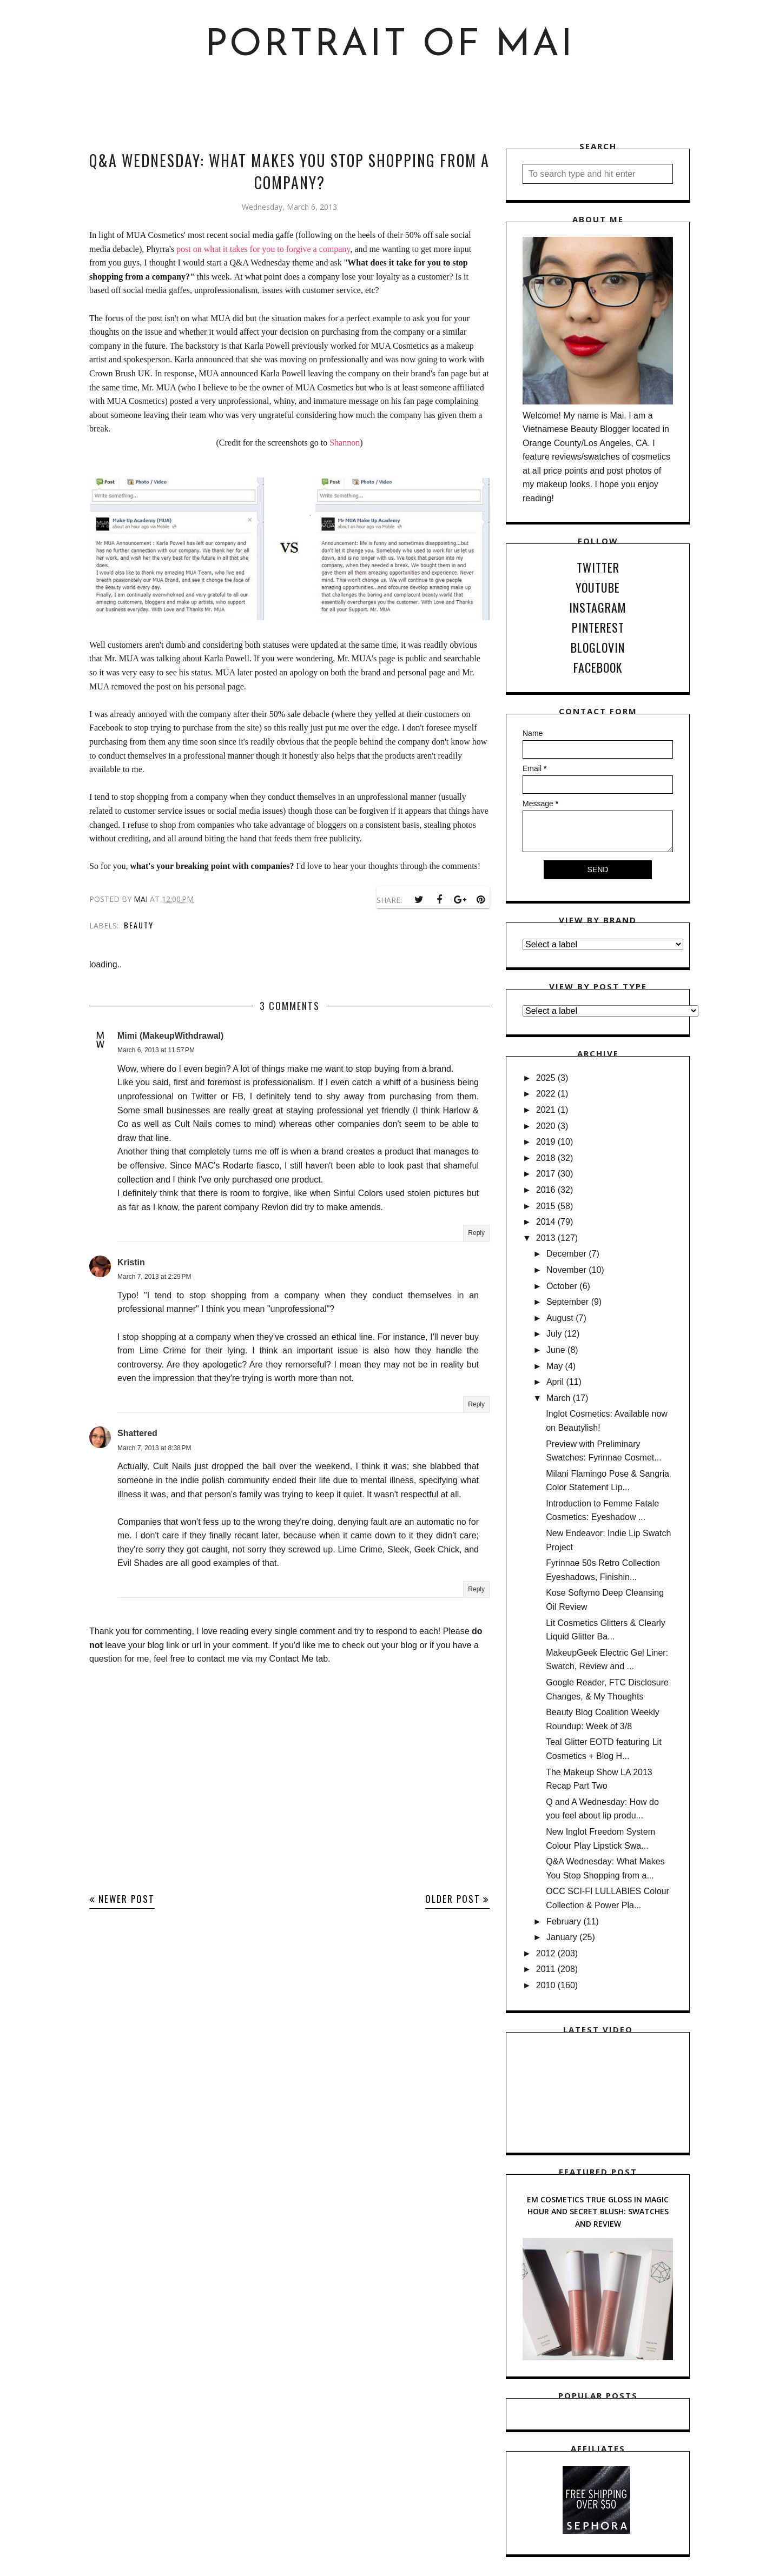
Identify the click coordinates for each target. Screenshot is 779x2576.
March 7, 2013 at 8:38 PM (154, 1448)
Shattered (137, 1433)
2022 (546, 1093)
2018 (546, 1158)
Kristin (131, 1262)
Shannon (344, 442)
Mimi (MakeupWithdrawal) (170, 1035)
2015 (546, 1206)
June (555, 1350)
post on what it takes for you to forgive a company (263, 249)
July (554, 1333)
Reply (476, 1233)
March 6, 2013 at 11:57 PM (156, 1050)
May (554, 1366)
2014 (546, 1221)
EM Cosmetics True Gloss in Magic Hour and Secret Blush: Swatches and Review (598, 2211)
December (566, 1253)
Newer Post (126, 1899)
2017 (546, 1173)
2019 (546, 1141)
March (558, 1398)
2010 (546, 1985)
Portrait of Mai (390, 45)
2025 (546, 1078)
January (561, 1937)
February (563, 1921)
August (559, 1318)
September (567, 1301)
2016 (546, 1189)
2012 (546, 1953)
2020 (546, 1126)
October (561, 1286)
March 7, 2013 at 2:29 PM (154, 1276)
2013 (546, 1238)
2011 (546, 1969)
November (566, 1269)
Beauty (139, 925)
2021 (546, 1109)
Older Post (452, 1899)
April (555, 1381)
